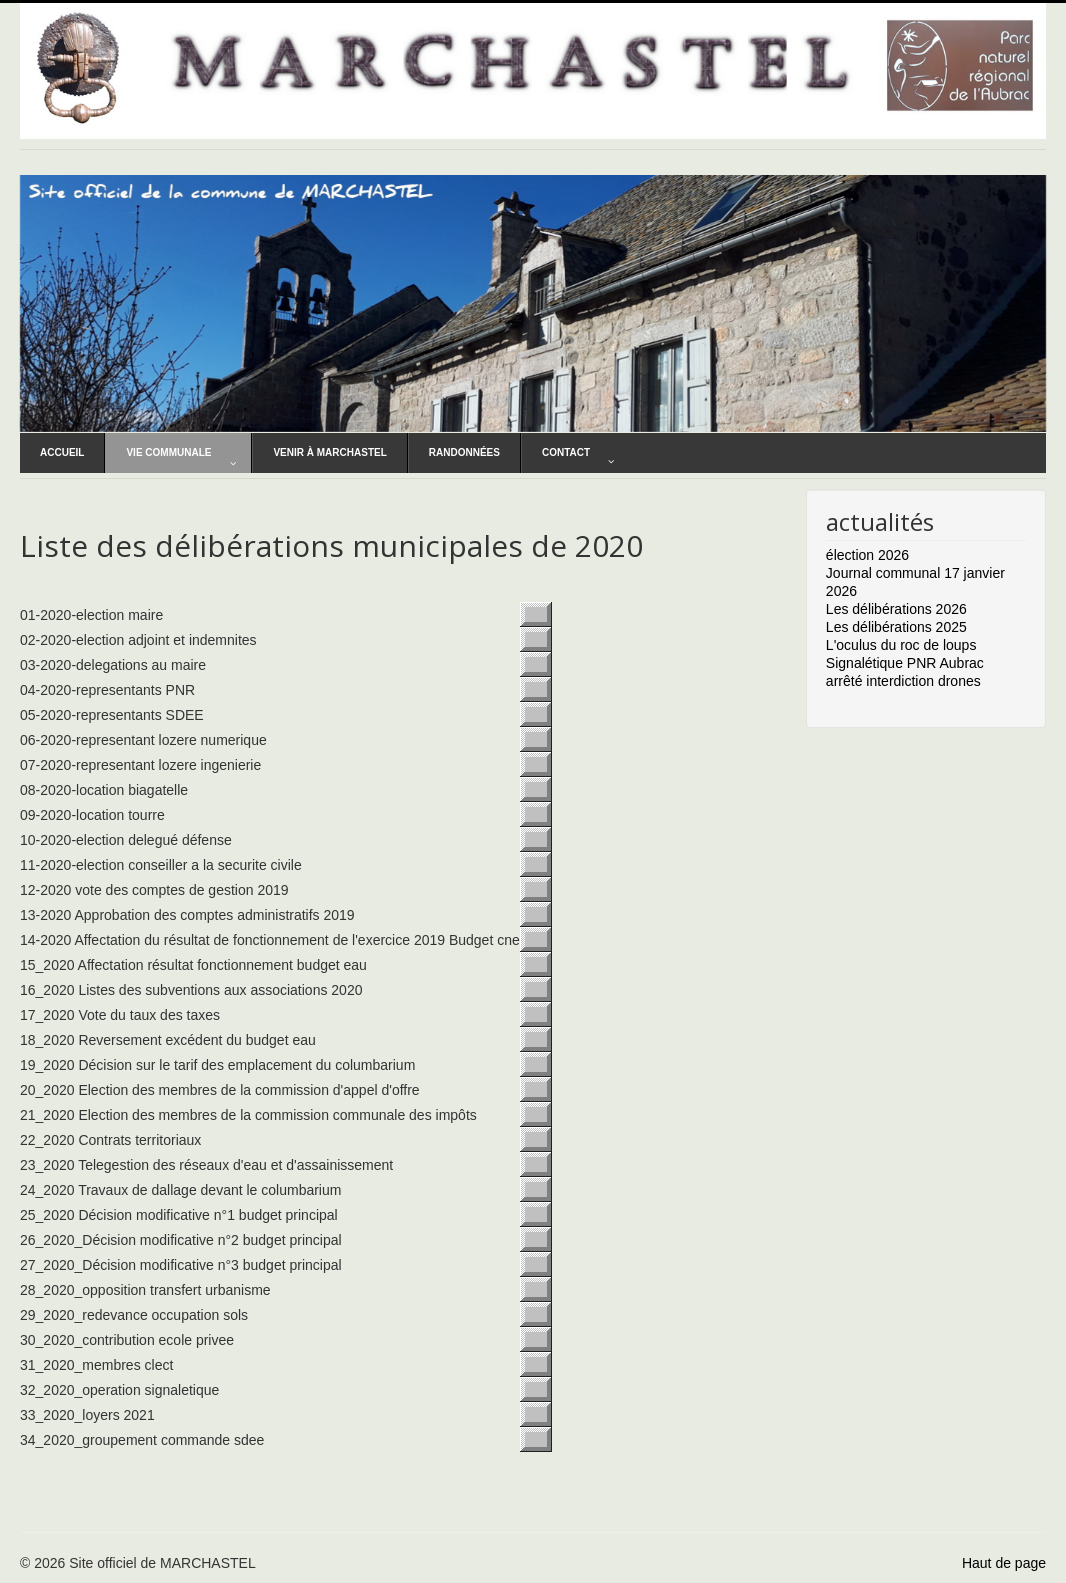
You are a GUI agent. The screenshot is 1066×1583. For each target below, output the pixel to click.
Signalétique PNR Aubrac (905, 663)
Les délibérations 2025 (896, 627)
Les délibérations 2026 (896, 609)
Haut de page (1004, 1563)
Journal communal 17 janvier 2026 (915, 582)
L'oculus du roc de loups (901, 645)
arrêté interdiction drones (903, 681)
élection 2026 (867, 555)
